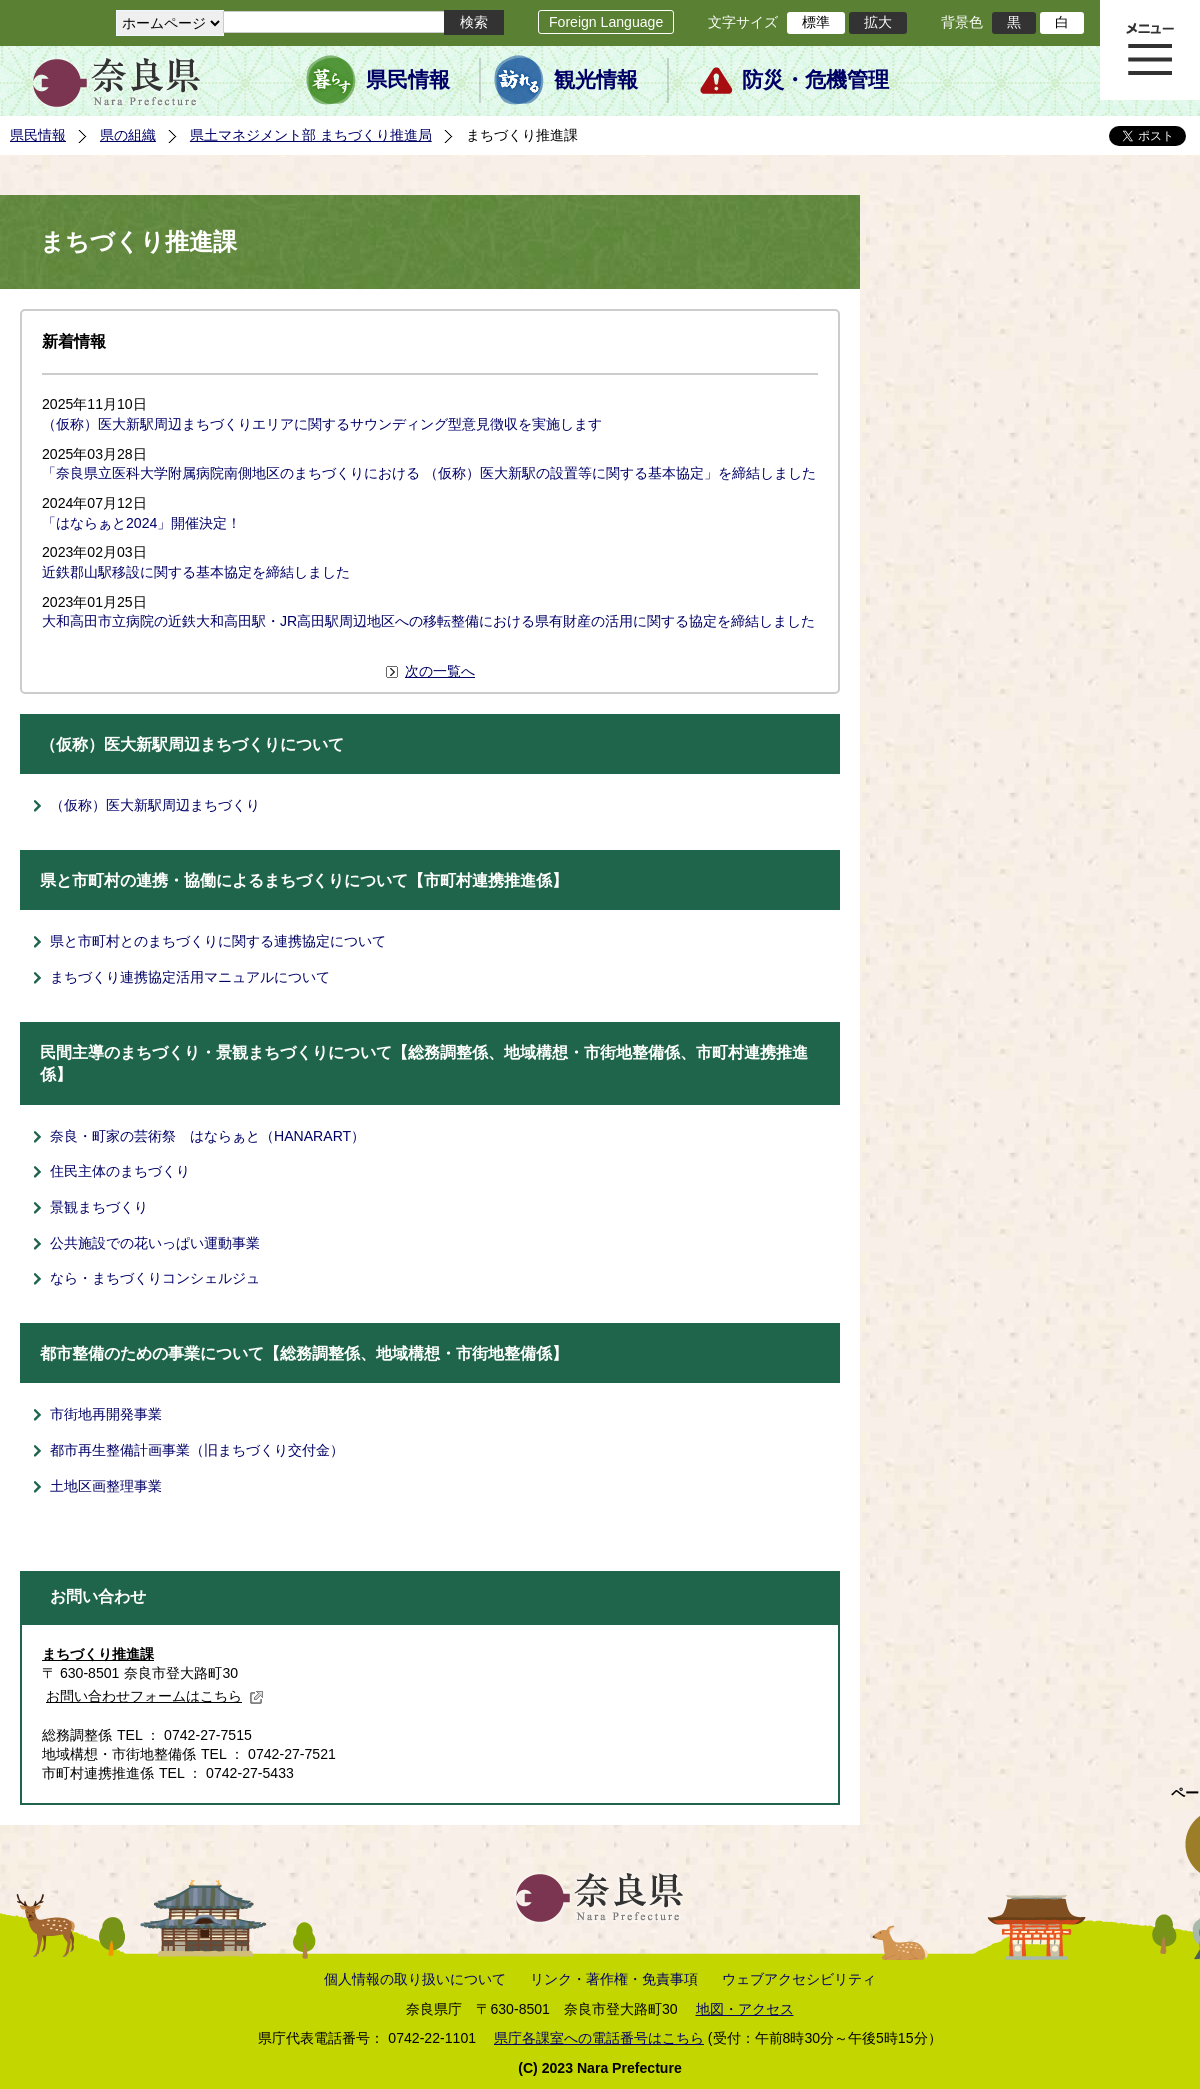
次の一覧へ (440, 671)
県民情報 (408, 80)
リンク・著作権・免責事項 (614, 1979)
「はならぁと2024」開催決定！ (141, 523)
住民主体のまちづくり (120, 1171)
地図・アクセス (745, 2009)
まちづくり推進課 (98, 1654)
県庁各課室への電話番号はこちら (599, 2038)
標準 (816, 22)
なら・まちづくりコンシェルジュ (155, 1278)
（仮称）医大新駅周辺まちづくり (155, 805)
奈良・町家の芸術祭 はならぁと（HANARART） (207, 1136)
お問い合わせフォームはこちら (155, 1696)
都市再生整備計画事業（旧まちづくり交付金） (197, 1450)
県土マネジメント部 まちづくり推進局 (311, 135)
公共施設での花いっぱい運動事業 (155, 1243)
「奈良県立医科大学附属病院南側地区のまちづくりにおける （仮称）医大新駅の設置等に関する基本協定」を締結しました (429, 473)
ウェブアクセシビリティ (799, 1979)
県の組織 (128, 135)
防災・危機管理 (815, 80)
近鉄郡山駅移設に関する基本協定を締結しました (196, 572)
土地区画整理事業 (106, 1486)
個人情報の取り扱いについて (415, 1979)
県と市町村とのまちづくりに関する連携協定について (218, 941)
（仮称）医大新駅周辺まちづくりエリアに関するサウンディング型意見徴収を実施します (322, 424)
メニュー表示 (1150, 50)
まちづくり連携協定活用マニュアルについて (190, 977)
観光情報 (596, 80)
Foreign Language (606, 22)
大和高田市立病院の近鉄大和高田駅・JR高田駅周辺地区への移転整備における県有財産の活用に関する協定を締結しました (428, 621)
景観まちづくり (99, 1207)
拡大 (878, 22)
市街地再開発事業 (106, 1414)
